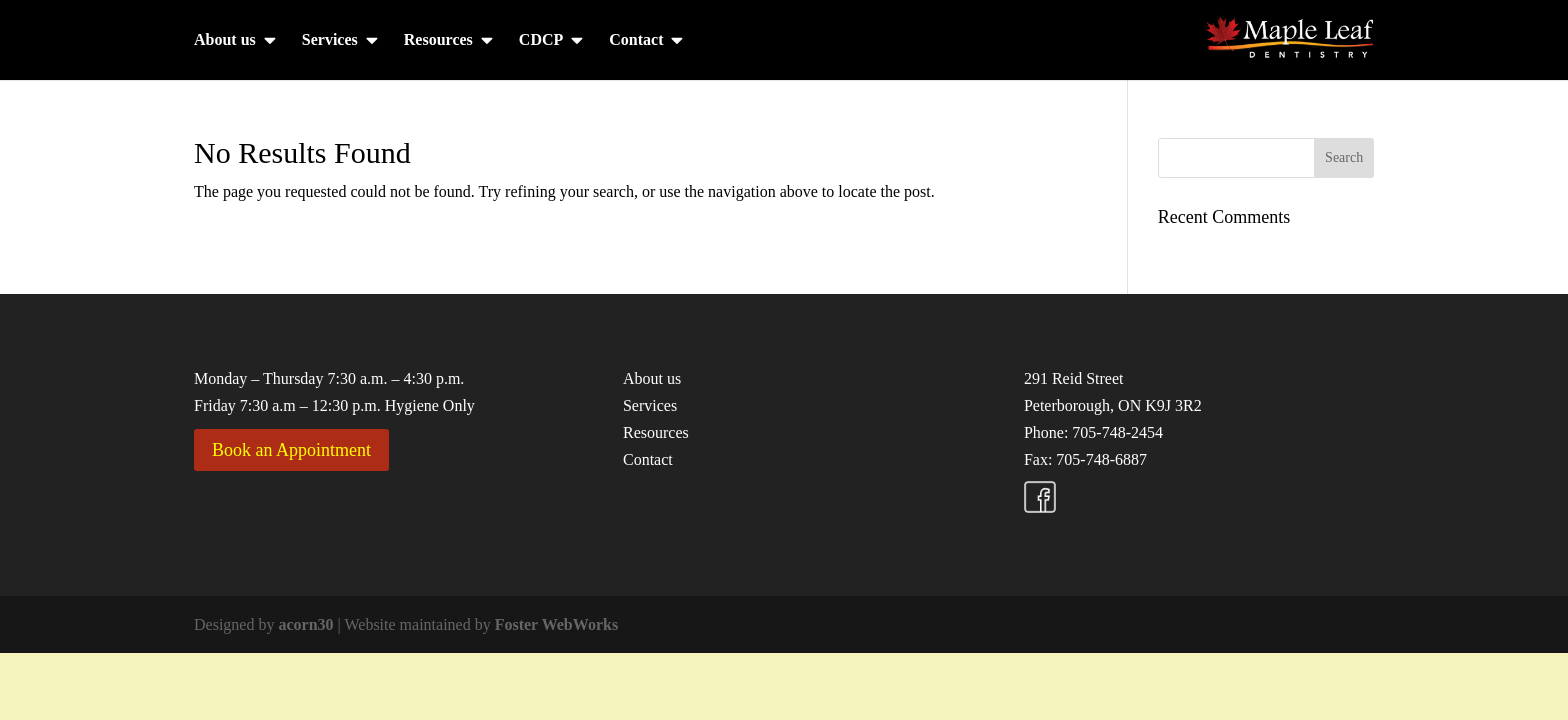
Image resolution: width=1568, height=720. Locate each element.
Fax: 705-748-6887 (1085, 459)
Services (330, 40)
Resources (438, 40)
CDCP (541, 40)
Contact (636, 40)
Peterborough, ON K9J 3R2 (1113, 405)
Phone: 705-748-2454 (1093, 432)
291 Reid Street (1074, 378)
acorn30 (305, 624)
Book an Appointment (291, 450)
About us (225, 40)
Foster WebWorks (556, 624)
